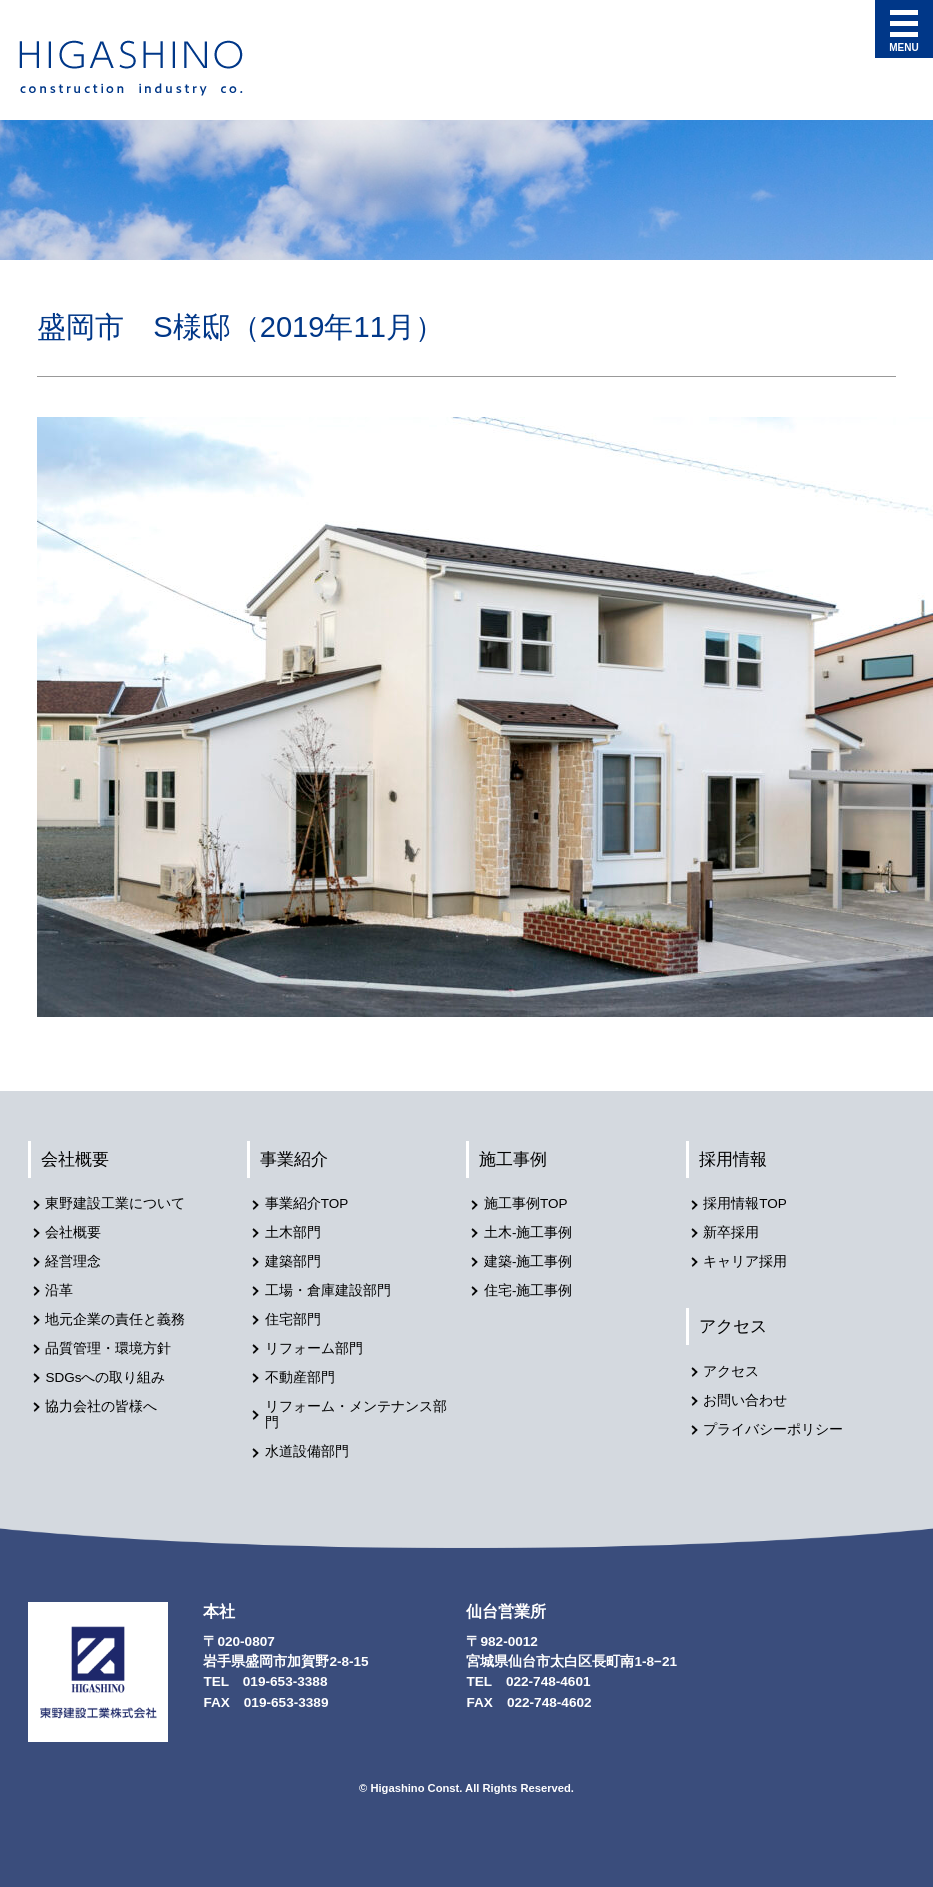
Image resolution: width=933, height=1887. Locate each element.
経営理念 (74, 1261)
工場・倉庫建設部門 (328, 1289)
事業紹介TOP (307, 1204)
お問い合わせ (746, 1399)
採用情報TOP (746, 1204)
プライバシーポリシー (774, 1428)
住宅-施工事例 (528, 1289)
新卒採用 (732, 1232)
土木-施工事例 (528, 1232)
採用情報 (734, 1159)
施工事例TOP (526, 1204)
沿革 (60, 1289)
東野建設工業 (149, 68)
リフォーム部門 (314, 1347)
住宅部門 (293, 1318)
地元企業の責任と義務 (116, 1318)
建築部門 (293, 1261)
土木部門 (293, 1232)
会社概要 (76, 1159)
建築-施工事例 (528, 1261)
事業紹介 (295, 1159)
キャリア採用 (746, 1261)
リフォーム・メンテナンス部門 (356, 1413)
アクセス (734, 1325)
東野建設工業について (116, 1204)
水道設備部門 (307, 1449)
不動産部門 (300, 1375)
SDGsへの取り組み (106, 1375)
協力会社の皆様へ (102, 1404)
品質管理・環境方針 (109, 1347)
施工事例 (514, 1159)
